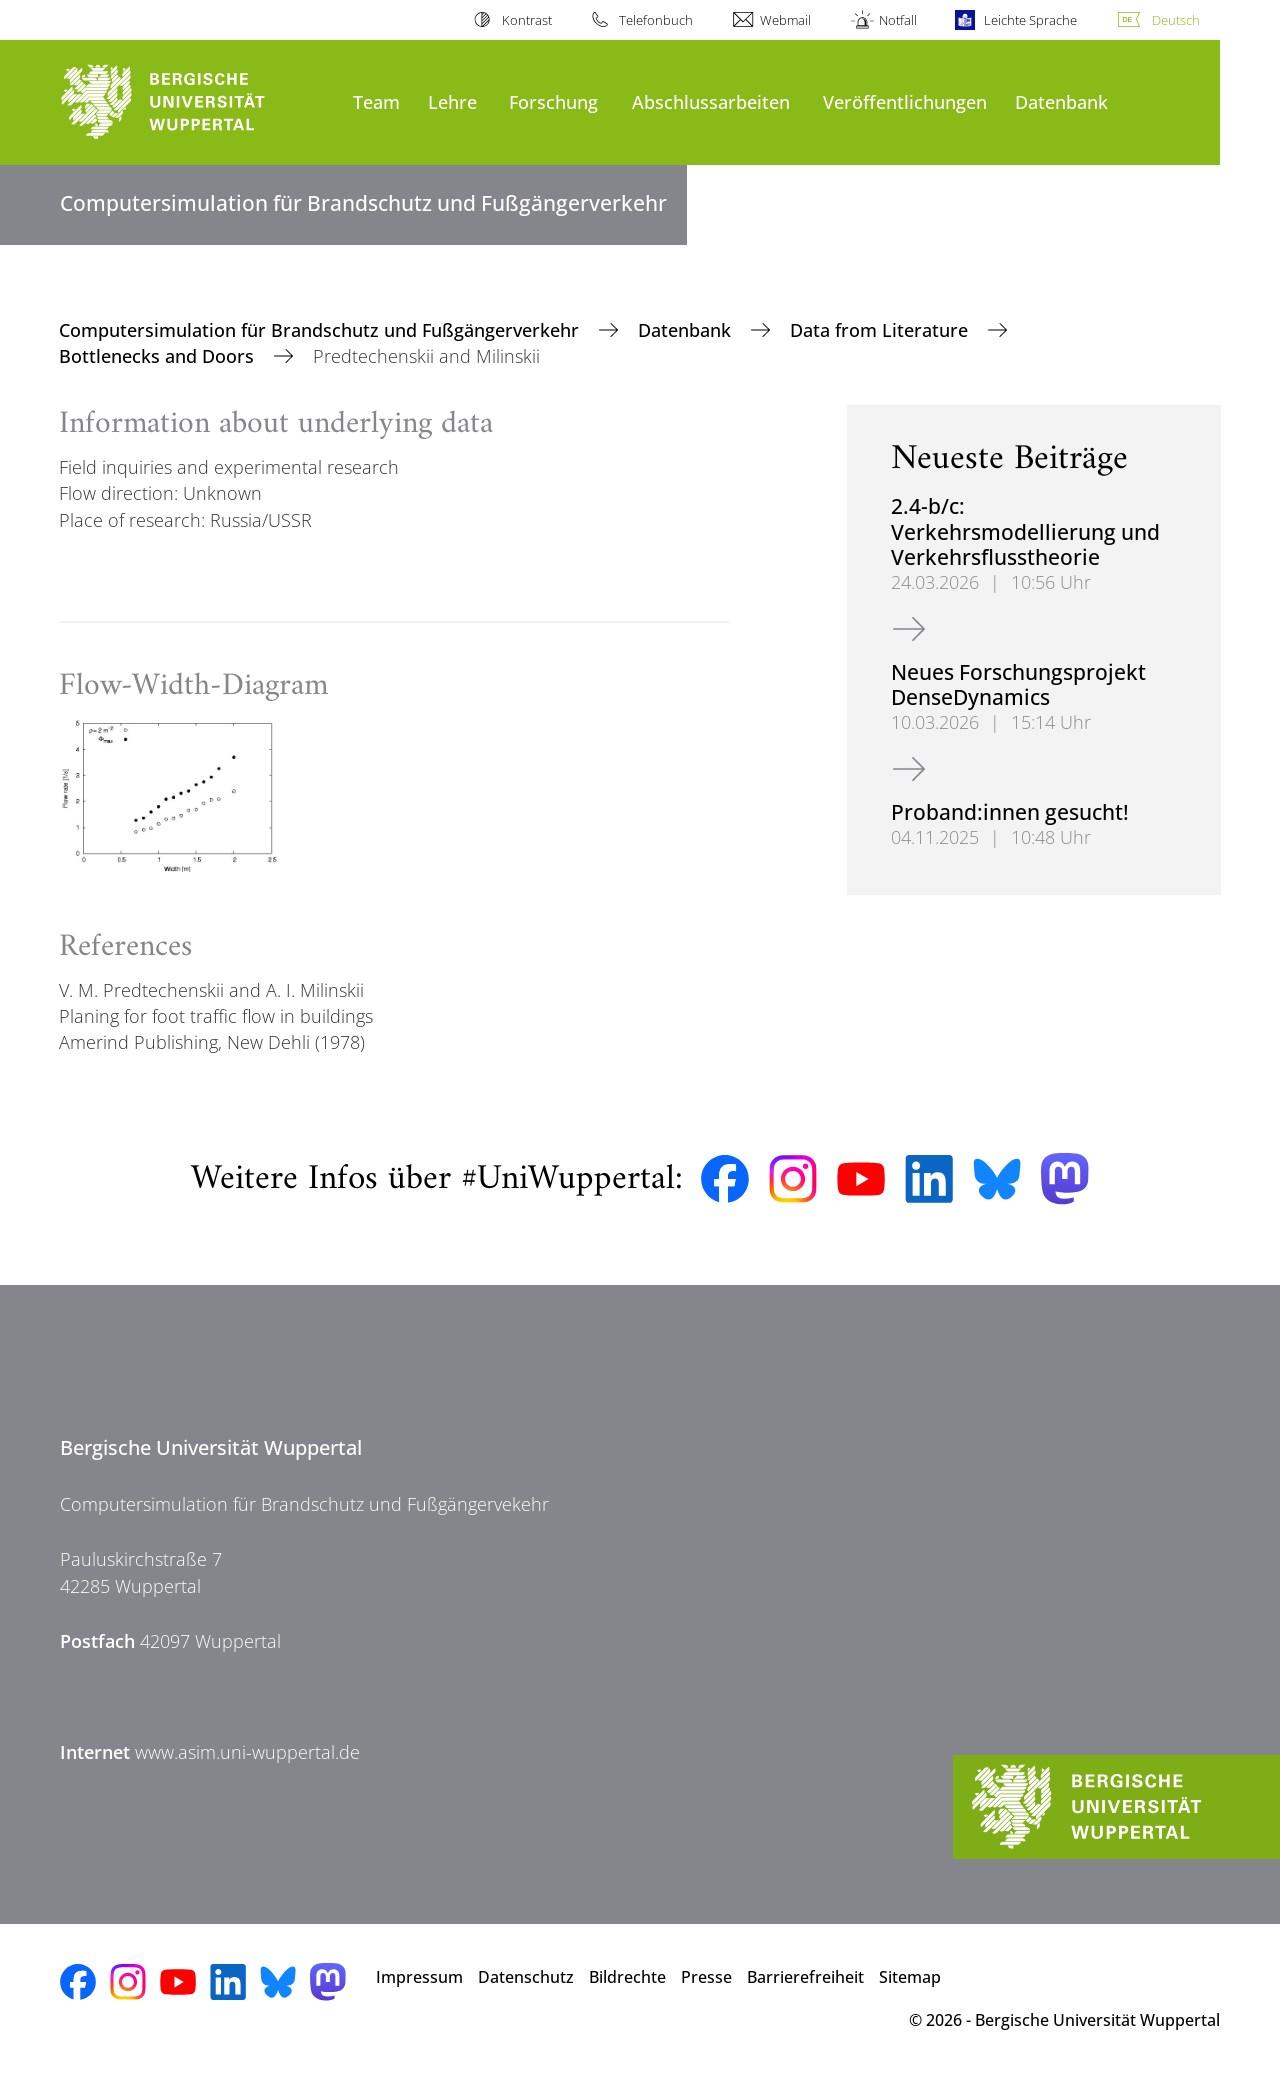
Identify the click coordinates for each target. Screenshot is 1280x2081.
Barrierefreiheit (805, 1977)
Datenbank (1061, 101)
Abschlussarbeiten (711, 101)
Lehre (452, 101)
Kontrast (527, 20)
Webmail (785, 20)
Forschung (553, 101)
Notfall (898, 20)
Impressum (419, 1977)
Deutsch (1176, 20)
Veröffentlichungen (905, 101)
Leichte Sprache (1030, 20)
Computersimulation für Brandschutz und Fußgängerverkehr (321, 330)
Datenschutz (526, 1977)
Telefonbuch (656, 20)
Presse (706, 1977)
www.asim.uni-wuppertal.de (247, 1752)
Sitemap (910, 1977)
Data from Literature (881, 330)
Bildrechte (627, 1977)
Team (376, 101)
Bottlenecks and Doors (159, 356)
